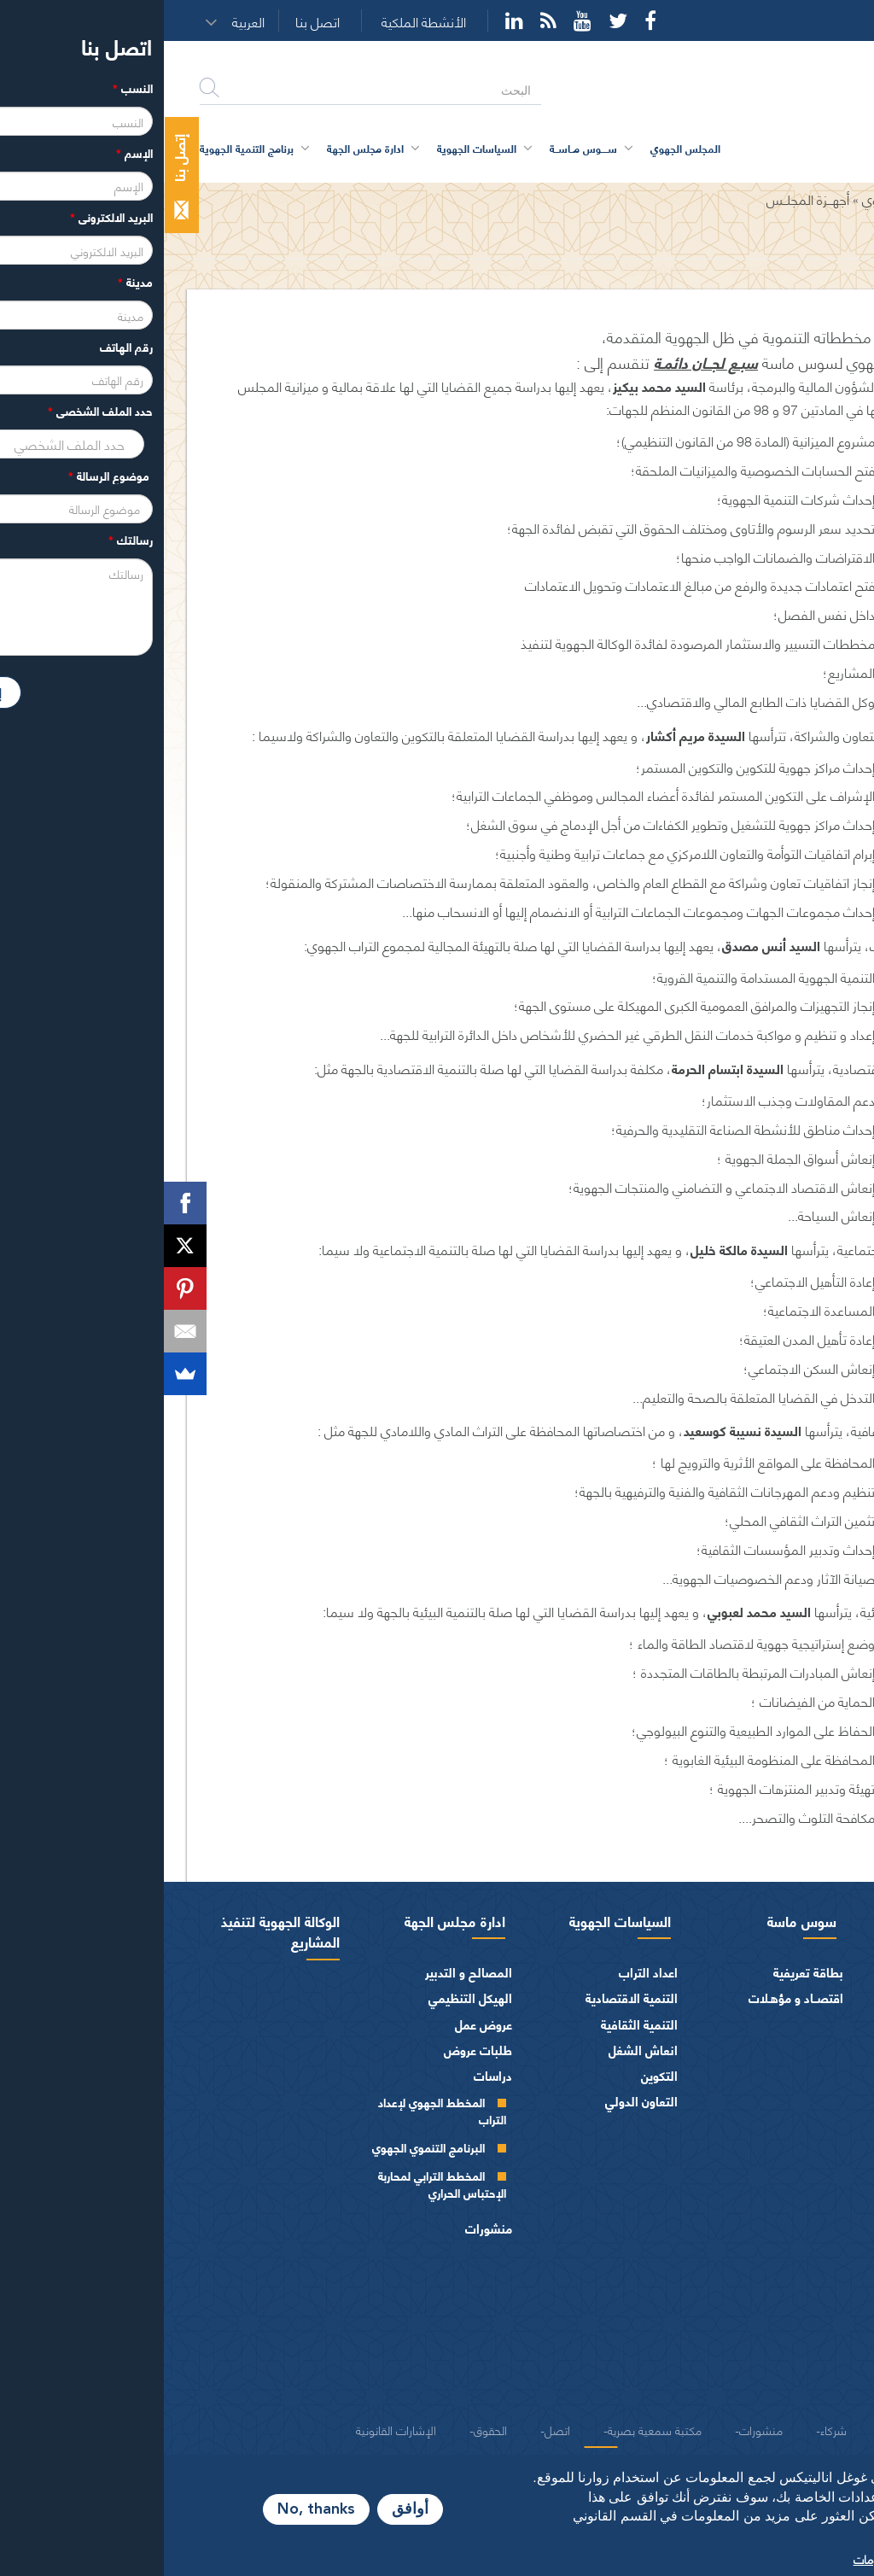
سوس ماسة (638, 1920)
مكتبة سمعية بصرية (491, 2429)
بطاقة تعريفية (644, 1971)
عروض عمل (319, 2024)
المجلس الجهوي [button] (521, 147)
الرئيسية (817, 198)
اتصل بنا (153, 22)
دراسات (329, 2075)
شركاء (669, 2429)
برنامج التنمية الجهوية (83, 147)
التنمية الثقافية (475, 2024)
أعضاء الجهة (814, 2090)
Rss (384, 20)
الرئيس (827, 1971)
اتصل (393, 2429)
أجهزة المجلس (809, 2116)
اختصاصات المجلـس (794, 2234)
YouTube (419, 20)
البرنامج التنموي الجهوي (264, 2147)
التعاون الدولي (477, 2100)
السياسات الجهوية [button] (313, 147)
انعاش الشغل (479, 2049)
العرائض (823, 2337)
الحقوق (326, 2429)
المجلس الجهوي (741, 198)
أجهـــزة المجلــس (644, 198)
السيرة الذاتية (787, 2026)
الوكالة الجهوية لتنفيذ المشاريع (116, 1930)
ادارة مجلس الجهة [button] (201, 147)
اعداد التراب (484, 1971)
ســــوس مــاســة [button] (419, 147)
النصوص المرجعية (798, 2363)
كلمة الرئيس (789, 1998)
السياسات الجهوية (456, 1920)
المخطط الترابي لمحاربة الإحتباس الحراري (278, 2183)
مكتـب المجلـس (781, 2171)
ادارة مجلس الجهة (291, 1920)
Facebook (486, 20)
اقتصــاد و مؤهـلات (632, 1997)
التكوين (495, 2075)
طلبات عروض (314, 2049)
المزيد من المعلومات (738, 2558)
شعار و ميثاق (812, 2389)
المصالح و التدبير (304, 1971)
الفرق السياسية (805, 2286)
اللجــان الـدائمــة (783, 2199)
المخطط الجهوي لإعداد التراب (278, 2110)
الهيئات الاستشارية (797, 2311)
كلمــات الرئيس (783, 2054)
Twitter (454, 20)
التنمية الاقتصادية (468, 1997)
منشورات (324, 2228)
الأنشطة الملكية (260, 22)
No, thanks (152, 2509)
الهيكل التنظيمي (306, 1997)
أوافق (246, 2509)
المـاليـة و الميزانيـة (798, 2260)
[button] (89, 21)
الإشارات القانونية (232, 2429)
